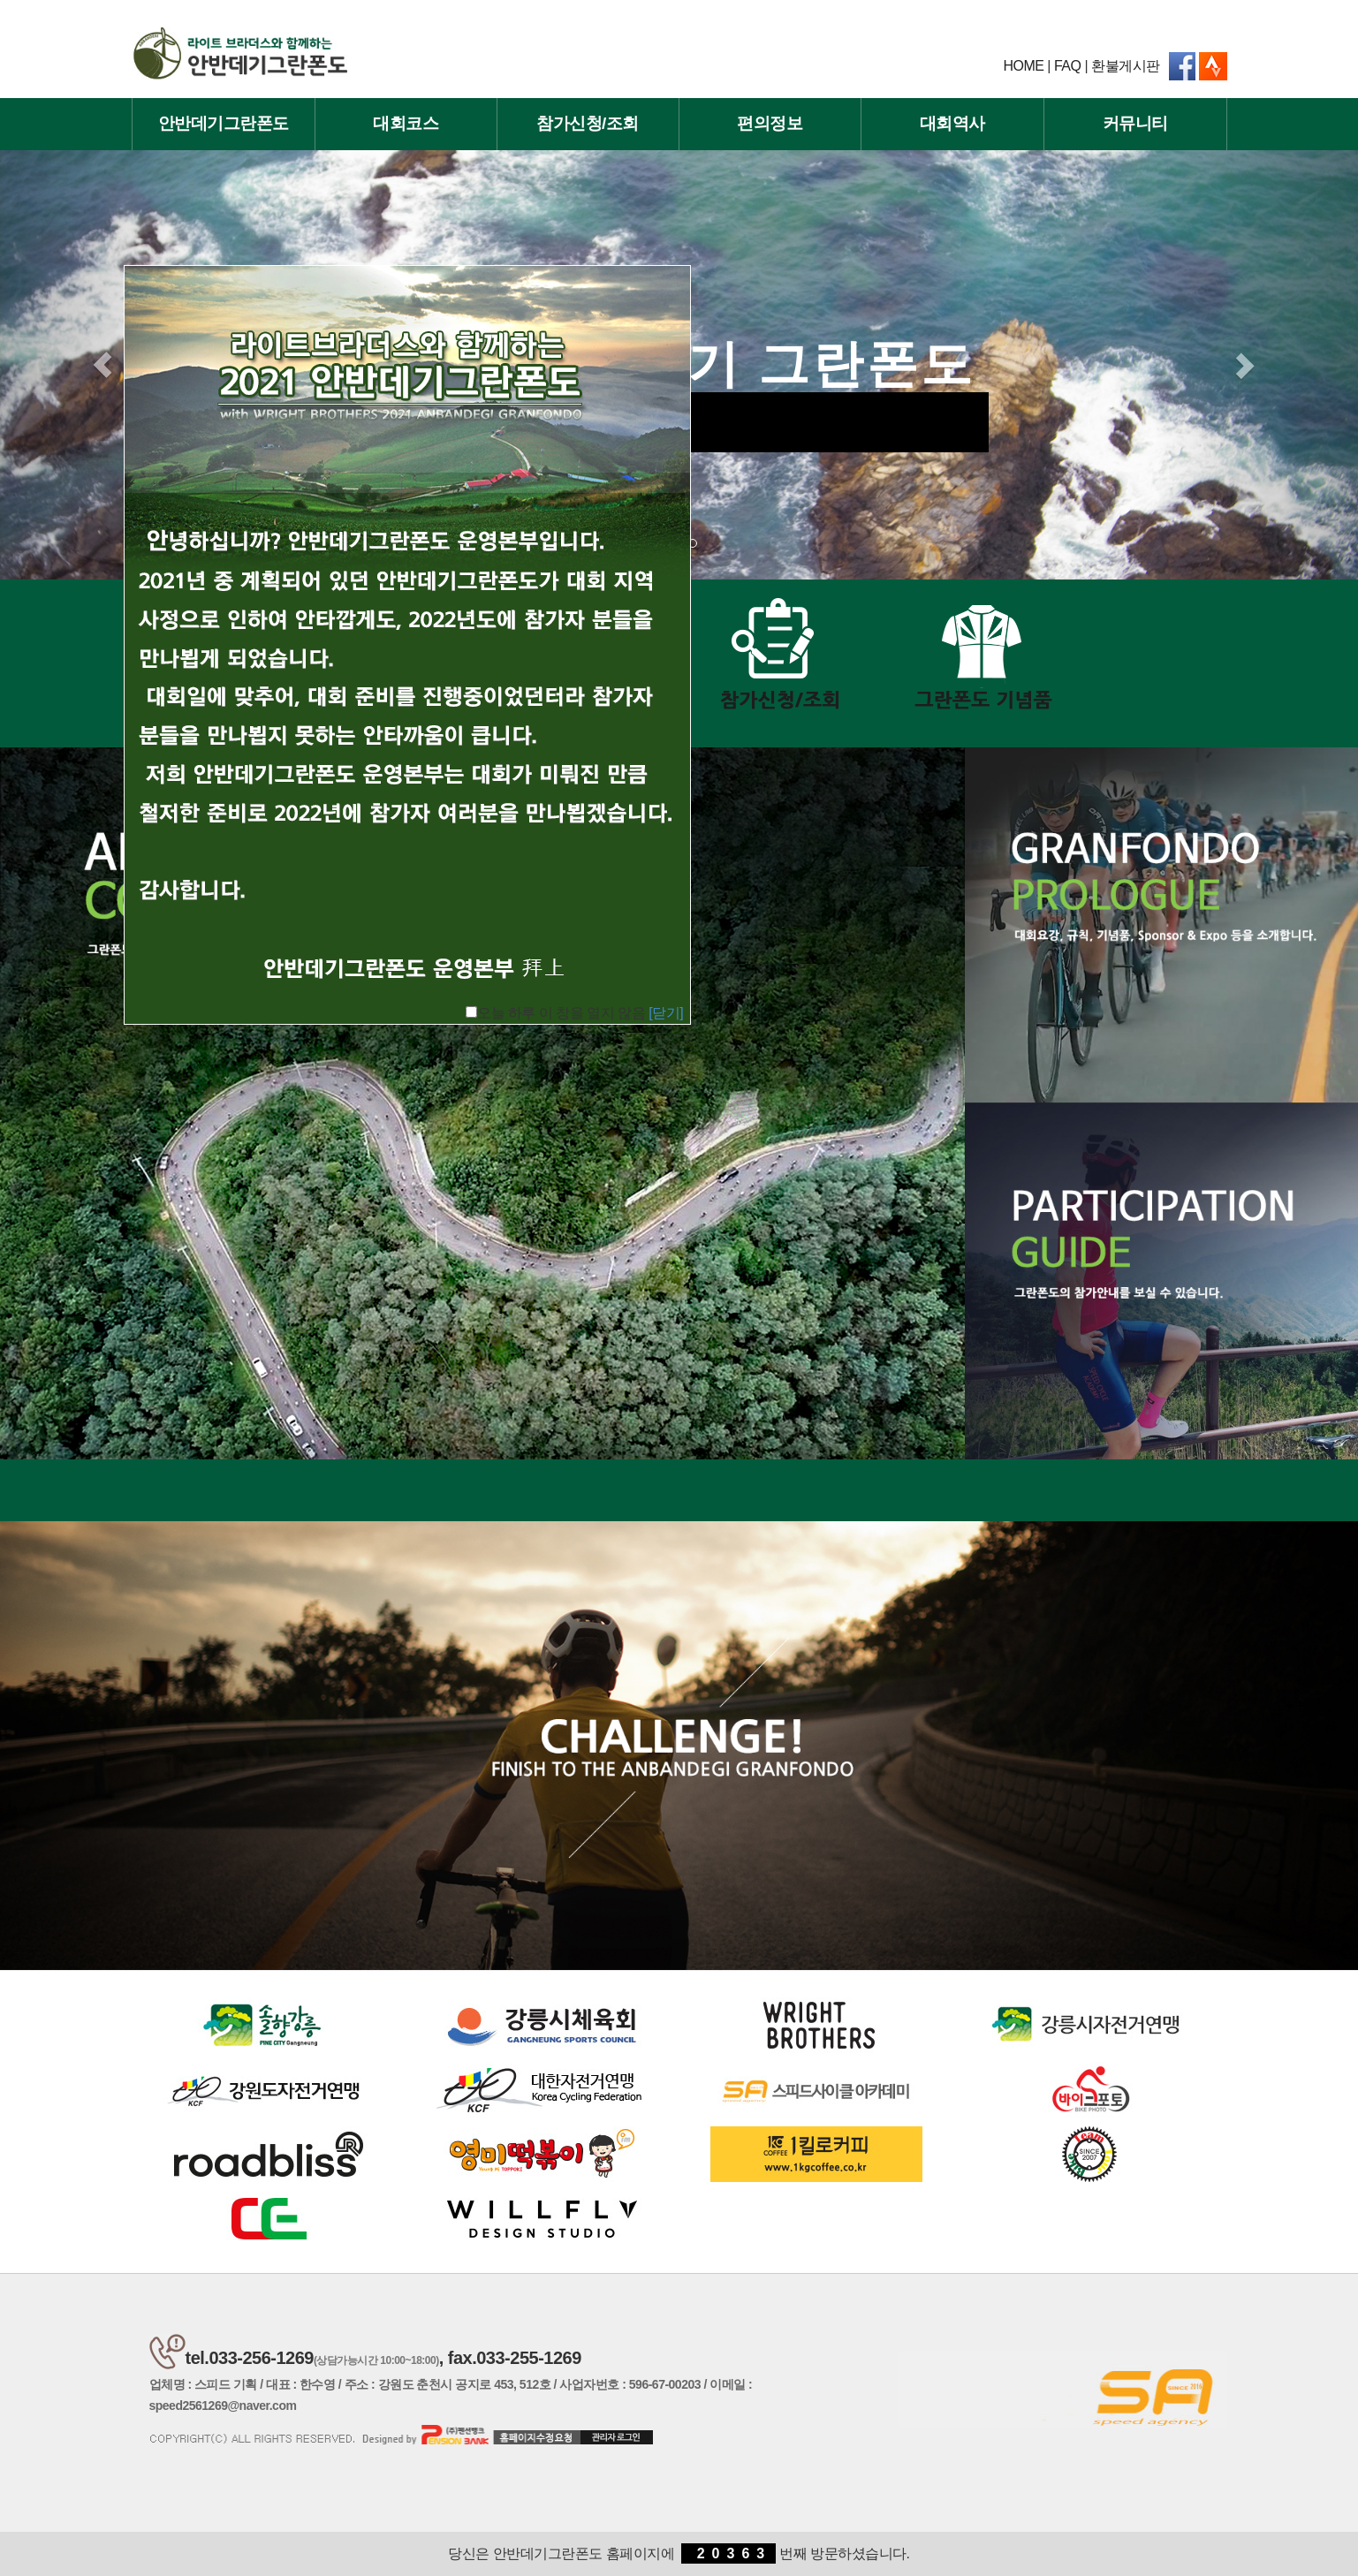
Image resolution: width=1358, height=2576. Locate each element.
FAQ (1067, 65)
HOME (1023, 65)
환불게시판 (1125, 65)
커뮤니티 (1135, 123)
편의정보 (769, 123)
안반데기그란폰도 (223, 123)
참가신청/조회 (587, 123)
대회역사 (952, 123)
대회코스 (405, 123)
